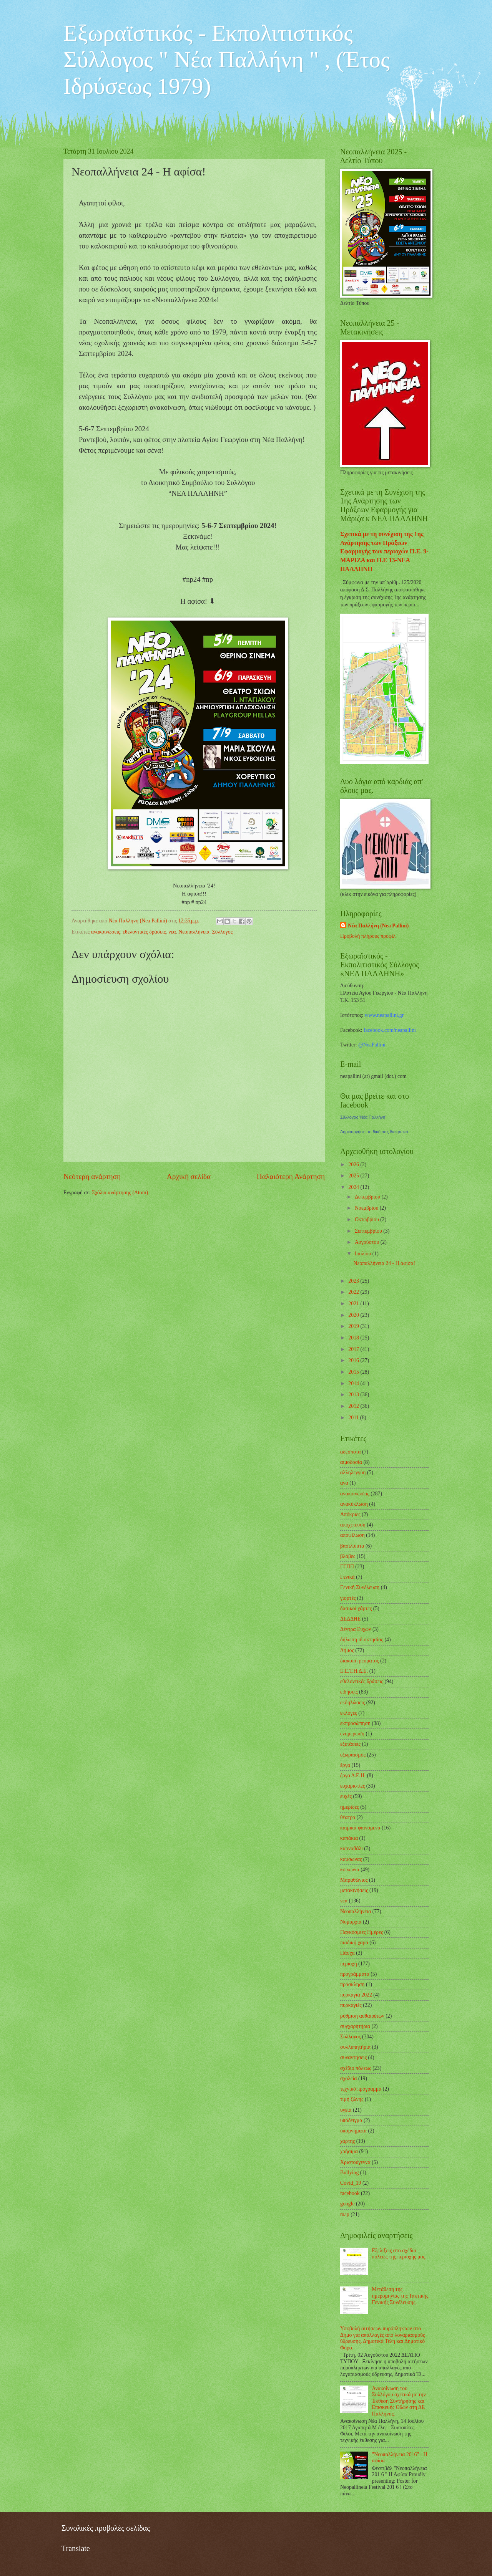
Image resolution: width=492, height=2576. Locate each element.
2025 (354, 1176)
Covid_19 (350, 2183)
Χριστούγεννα (355, 2162)
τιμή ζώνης (352, 2099)
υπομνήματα (353, 2131)
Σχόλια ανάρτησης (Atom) (120, 1192)
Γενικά (347, 1577)
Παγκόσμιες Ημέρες (361, 1932)
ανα (344, 1483)
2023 (354, 1281)
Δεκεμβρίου (368, 1197)
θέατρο (347, 1817)
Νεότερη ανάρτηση (92, 1176)
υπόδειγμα (351, 2120)
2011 (354, 1417)
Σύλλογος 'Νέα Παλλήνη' (363, 1117)
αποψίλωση (352, 1535)
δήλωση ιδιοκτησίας (361, 1639)
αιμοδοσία (351, 1462)
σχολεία (348, 2078)
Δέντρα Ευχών (355, 1629)
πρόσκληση (352, 1984)
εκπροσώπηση (355, 1723)
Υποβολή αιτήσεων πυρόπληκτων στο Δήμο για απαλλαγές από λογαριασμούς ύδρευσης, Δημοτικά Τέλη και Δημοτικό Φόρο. (382, 2338)
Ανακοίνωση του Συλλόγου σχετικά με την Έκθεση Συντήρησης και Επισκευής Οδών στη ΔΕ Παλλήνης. (399, 2401)
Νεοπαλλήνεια (193, 932)
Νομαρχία (350, 1922)
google (347, 2204)
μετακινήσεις (354, 1890)
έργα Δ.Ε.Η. (353, 1775)
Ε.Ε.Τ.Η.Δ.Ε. (354, 1671)
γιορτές (348, 1598)
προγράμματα (354, 1974)
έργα (345, 1765)
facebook (350, 2193)
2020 (354, 1315)
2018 (354, 1338)
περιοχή (348, 1964)
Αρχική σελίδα (189, 1176)
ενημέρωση (352, 1734)
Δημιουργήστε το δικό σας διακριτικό (374, 1131)
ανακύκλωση (354, 1504)
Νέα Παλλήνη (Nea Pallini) (378, 926)
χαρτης (347, 2141)
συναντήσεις (353, 2057)
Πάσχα (347, 1953)
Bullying (349, 2172)
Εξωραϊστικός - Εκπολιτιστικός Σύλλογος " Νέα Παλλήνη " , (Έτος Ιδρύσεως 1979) (226, 59)
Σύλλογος (222, 932)
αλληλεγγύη (353, 1472)
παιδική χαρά (354, 1942)
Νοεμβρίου (367, 1208)
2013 (354, 1394)
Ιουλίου (363, 1254)
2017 (354, 1349)
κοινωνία (349, 1869)
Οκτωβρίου (367, 1219)
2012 (354, 1406)
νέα (172, 932)
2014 (354, 1383)
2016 (354, 1360)
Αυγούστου (368, 1242)
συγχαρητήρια (355, 2026)
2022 (354, 1292)
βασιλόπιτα (352, 1546)
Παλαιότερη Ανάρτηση (291, 1176)
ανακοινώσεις (105, 932)
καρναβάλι (351, 1848)
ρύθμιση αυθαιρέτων (362, 2016)
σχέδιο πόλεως (355, 2068)
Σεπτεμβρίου (369, 1231)
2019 (354, 1326)
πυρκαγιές (351, 2005)
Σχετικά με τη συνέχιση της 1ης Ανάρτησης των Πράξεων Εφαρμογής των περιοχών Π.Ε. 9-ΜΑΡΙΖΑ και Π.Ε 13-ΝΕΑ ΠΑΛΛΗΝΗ (384, 551)
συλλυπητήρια (355, 2047)
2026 (354, 1164)
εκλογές (348, 1713)
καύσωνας (351, 1859)
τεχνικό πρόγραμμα (360, 2089)
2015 (354, 1372)
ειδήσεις (349, 1692)
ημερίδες (349, 1807)
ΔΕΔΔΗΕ (350, 1619)
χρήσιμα (349, 2151)
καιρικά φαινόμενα (360, 1828)
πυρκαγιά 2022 (356, 1995)
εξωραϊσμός (353, 1755)
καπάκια (349, 1838)
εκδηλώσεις (352, 1702)
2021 (354, 1303)
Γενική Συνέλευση (359, 1587)
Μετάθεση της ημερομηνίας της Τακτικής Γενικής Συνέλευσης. (400, 2295)
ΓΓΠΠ (347, 1566)
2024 (354, 1187)
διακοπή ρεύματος (359, 1661)
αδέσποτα (350, 1452)
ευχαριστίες (352, 1786)
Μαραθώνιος (354, 1880)
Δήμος (347, 1650)
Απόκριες (350, 1514)
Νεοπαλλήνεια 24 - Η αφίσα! (384, 1263)
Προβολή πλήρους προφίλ (368, 936)
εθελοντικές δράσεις (144, 932)
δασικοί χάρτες (356, 1608)
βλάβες (347, 1556)
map (344, 2214)
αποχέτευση (353, 1525)
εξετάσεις (350, 1744)
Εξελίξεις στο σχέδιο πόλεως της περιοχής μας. (399, 2254)
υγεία (345, 2110)
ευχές (346, 1796)
